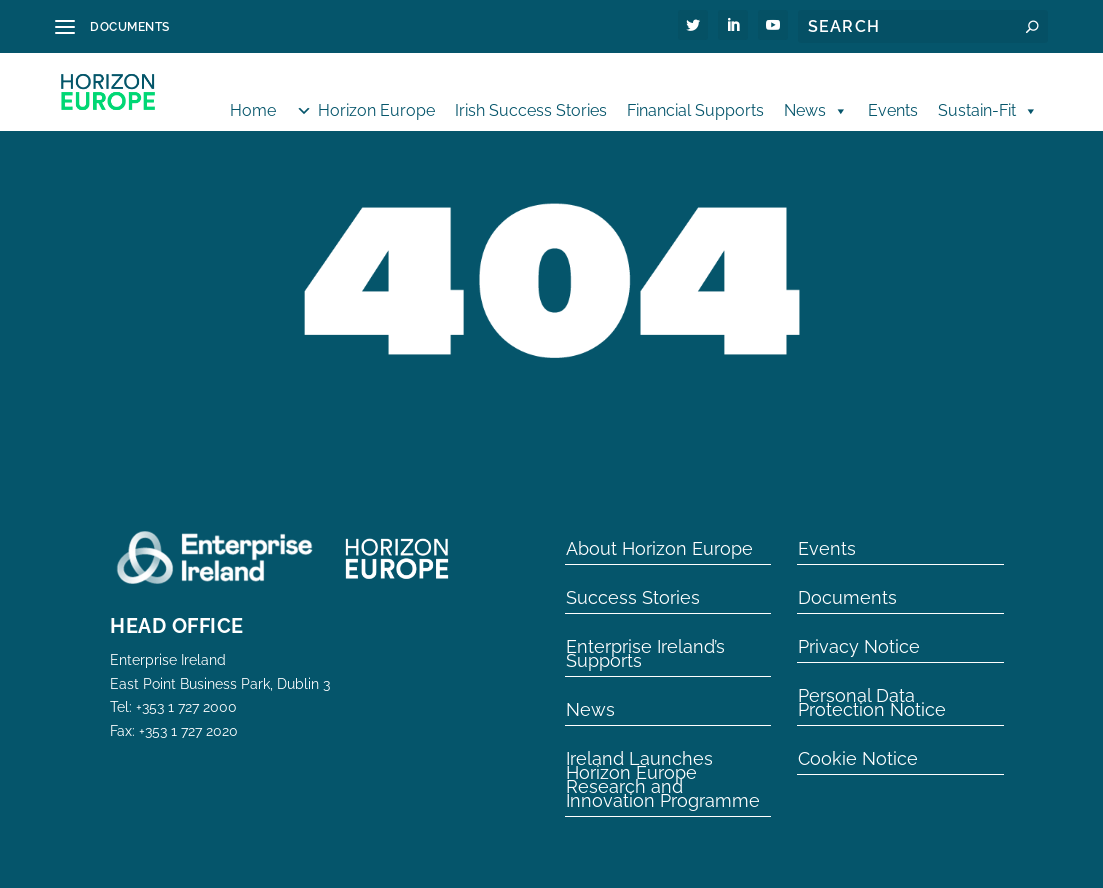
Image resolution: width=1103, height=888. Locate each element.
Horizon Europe (376, 92)
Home (253, 92)
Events (893, 92)
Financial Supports (695, 92)
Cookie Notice (858, 738)
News (816, 93)
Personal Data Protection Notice (872, 682)
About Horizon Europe (659, 528)
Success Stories (633, 577)
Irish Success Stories (531, 92)
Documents (847, 577)
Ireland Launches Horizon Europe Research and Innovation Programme (663, 759)
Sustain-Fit (988, 93)
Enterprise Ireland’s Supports (645, 633)
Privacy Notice (859, 626)
